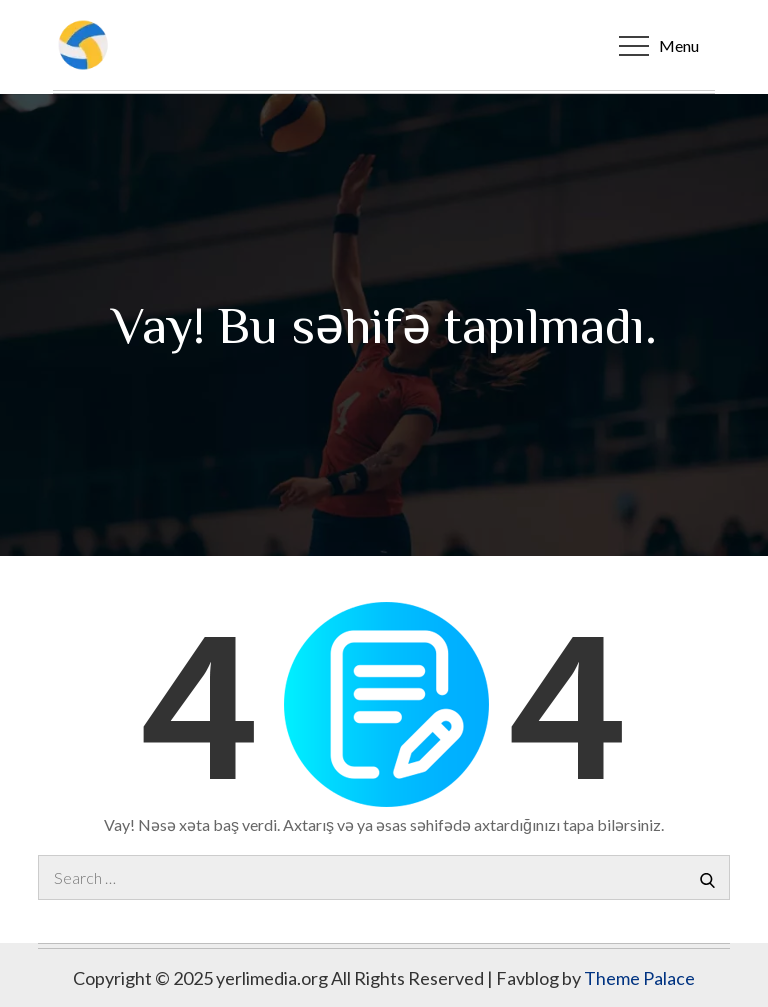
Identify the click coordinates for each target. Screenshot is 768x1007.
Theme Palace (639, 978)
